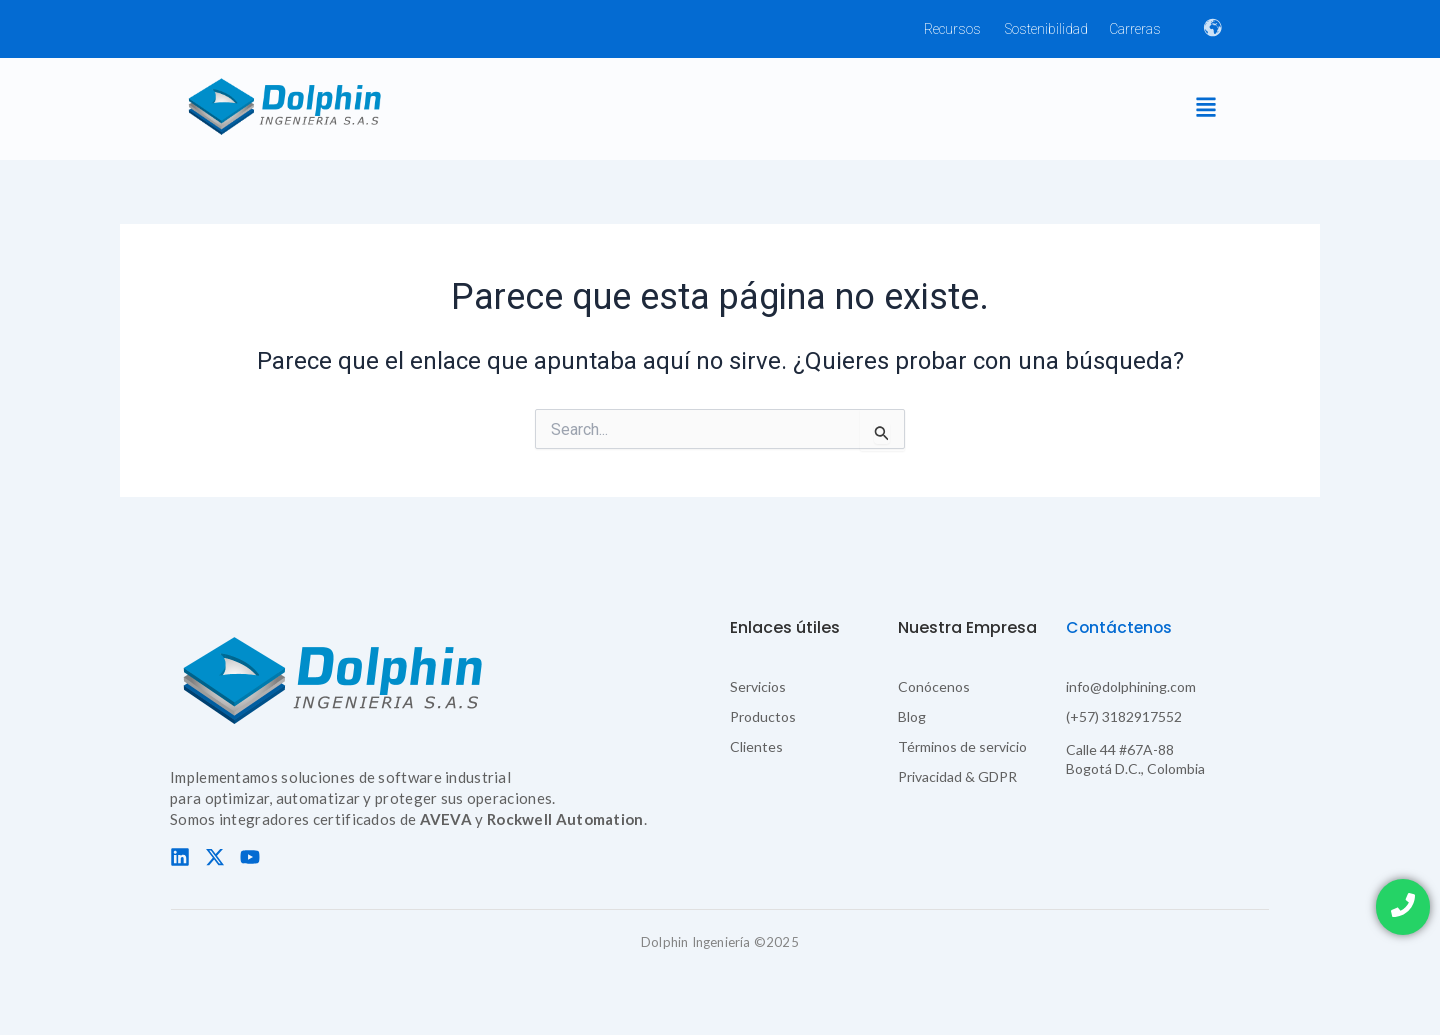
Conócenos (934, 686)
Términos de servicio (962, 746)
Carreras (1135, 29)
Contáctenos (1120, 627)
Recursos (952, 29)
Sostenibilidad (1046, 29)
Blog (912, 716)
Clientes (756, 746)
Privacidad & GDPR (957, 776)
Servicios (758, 686)
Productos (763, 716)
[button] (1205, 108)
